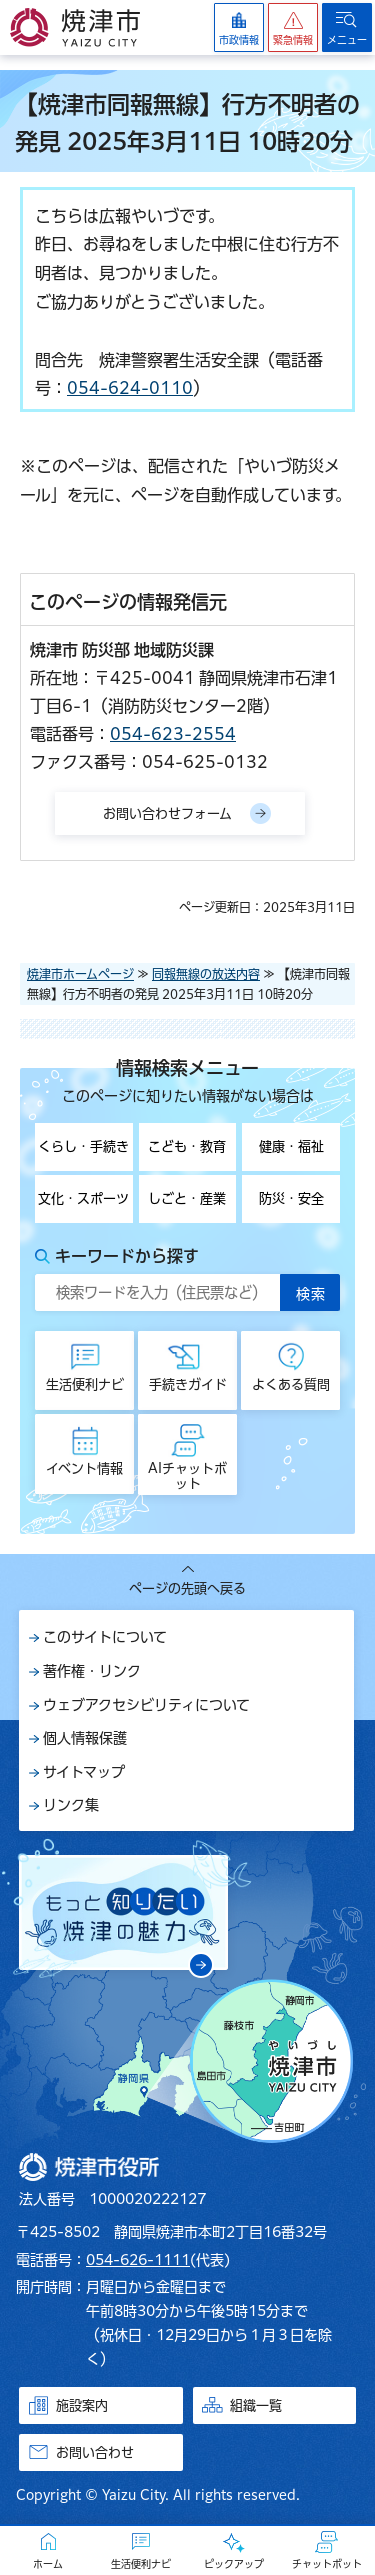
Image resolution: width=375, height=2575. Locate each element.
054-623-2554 (173, 734)
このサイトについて (105, 1637)
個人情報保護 (85, 1738)
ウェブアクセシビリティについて (146, 1705)
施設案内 (82, 2405)
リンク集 (71, 1805)
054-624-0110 (130, 388)
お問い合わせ (95, 2452)
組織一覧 (256, 2405)
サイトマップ (84, 1772)
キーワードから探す (127, 1256)
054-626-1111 (138, 2260)
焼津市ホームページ (80, 974)
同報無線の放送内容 (206, 974)
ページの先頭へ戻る (187, 1588)
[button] (293, 27)
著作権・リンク (92, 1671)
